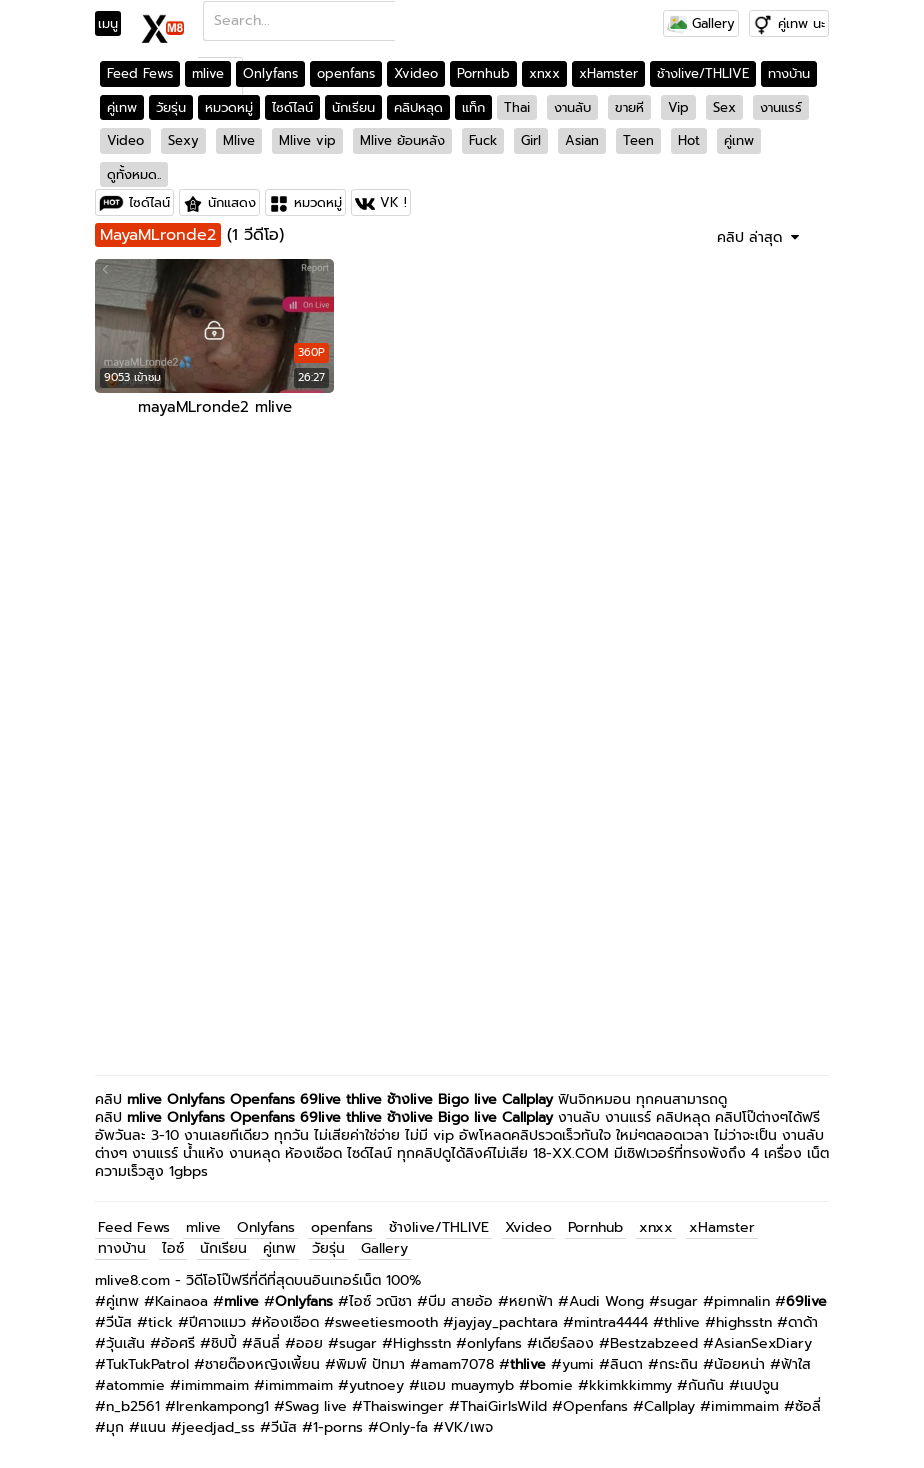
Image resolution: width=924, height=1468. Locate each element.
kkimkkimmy (630, 1385)
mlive (208, 73)
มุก (115, 1427)
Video (125, 140)
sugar (679, 1301)
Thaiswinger (403, 1406)
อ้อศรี (178, 1343)
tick (160, 1322)
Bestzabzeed (654, 1343)
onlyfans (494, 1343)
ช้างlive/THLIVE (703, 73)
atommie (135, 1385)
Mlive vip (307, 140)
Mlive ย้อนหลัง (402, 140)
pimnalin (742, 1301)
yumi (578, 1364)
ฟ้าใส (796, 1364)
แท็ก (473, 107)
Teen (638, 140)
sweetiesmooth (386, 1322)
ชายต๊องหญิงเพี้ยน (262, 1364)
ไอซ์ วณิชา (380, 1301)
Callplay (527, 1099)
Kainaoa (181, 1301)
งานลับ (572, 107)
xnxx (544, 73)
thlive (682, 1322)
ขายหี (629, 107)
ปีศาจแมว (217, 1322)
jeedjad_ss (218, 1427)
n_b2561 (133, 1406)
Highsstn (422, 1343)
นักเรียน (353, 107)
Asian (582, 140)
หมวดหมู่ (229, 107)
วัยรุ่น (171, 107)
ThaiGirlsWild (503, 1406)
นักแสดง (232, 202)
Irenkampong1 (222, 1406)
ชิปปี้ (224, 1343)
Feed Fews (140, 73)
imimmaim (215, 1385)
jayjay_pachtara (506, 1322)
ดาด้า (803, 1322)
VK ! (393, 202)
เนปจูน (759, 1385)
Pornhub (483, 73)
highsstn (744, 1322)
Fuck (483, 140)
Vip (678, 107)
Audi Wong (606, 1301)
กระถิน (678, 1364)
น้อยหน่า (739, 1364)
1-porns (338, 1427)
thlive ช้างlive (389, 1099)
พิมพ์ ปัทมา (370, 1364)
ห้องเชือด (290, 1322)
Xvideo (416, 73)
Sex (724, 107)
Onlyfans (270, 73)
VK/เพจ (468, 1427)
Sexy (183, 140)
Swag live (316, 1406)
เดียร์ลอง (566, 1343)
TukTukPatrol (147, 1364)
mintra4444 (611, 1322)
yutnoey (376, 1385)
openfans (346, 73)
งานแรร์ (781, 107)
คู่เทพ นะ (801, 23)
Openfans (262, 1099)
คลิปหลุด (418, 107)
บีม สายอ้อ (460, 1301)
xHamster (608, 73)
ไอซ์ (173, 1248)
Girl (531, 140)
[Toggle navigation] (114, 24)
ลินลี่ (266, 1343)
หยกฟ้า (531, 1301)
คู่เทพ (122, 107)
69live (320, 1099)
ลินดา (626, 1364)
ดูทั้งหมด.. (134, 174)
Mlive (239, 140)
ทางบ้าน (789, 73)
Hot (689, 140)
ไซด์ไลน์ (292, 107)
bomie (551, 1385)
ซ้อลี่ (808, 1406)
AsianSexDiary (763, 1343)
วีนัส (119, 1322)
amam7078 (457, 1364)
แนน (153, 1427)
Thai (517, 107)
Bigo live (467, 1099)
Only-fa (403, 1427)
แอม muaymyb (467, 1385)
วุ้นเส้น (125, 1343)
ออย (309, 1343)
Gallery (701, 23)
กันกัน (706, 1385)
